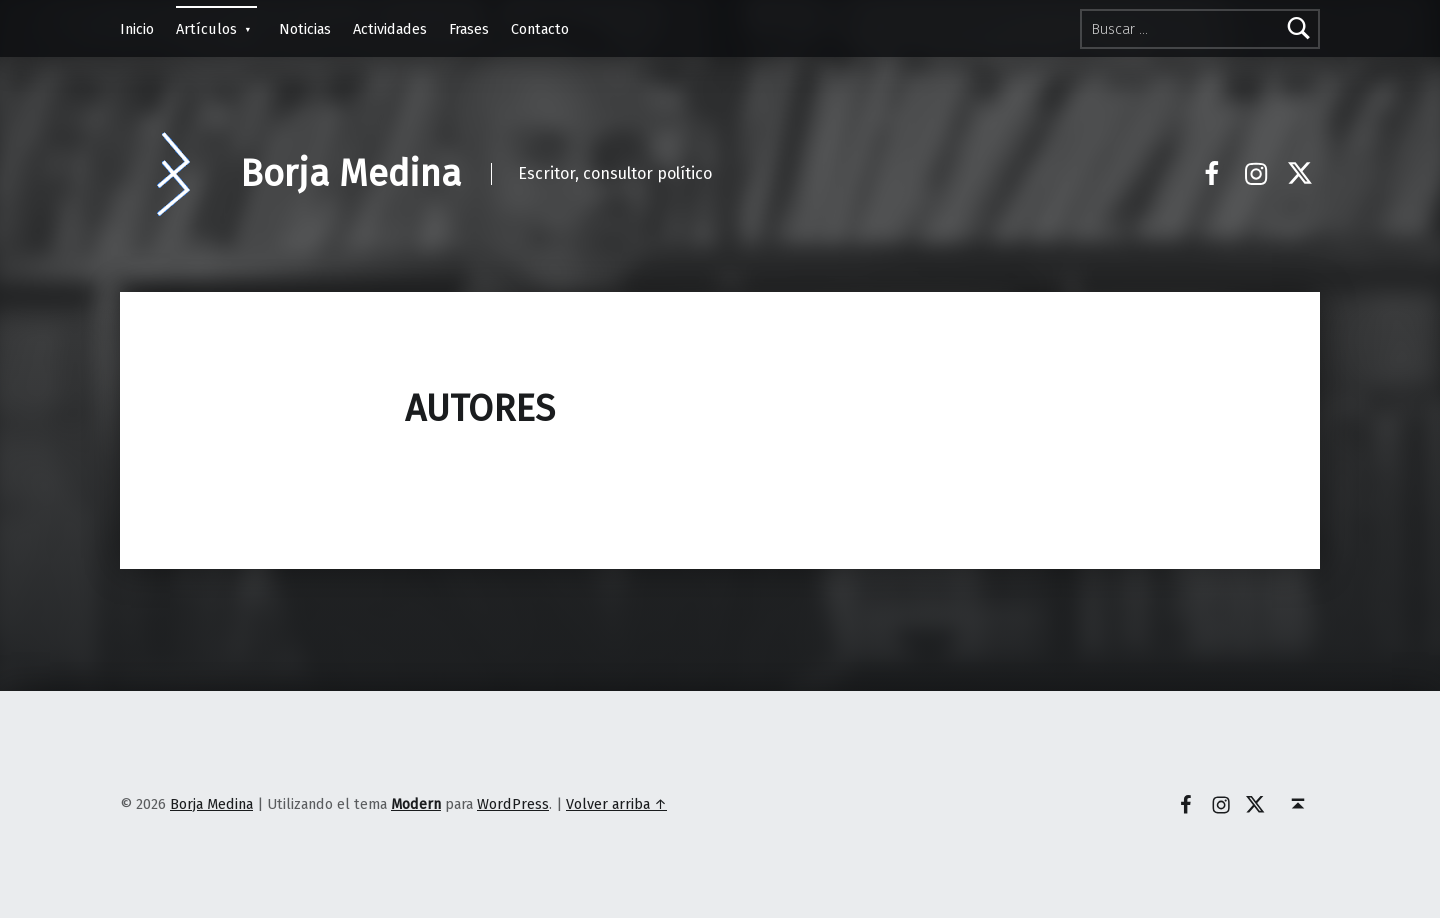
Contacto (540, 29)
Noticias (305, 29)
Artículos (206, 29)
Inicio (137, 29)
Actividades (390, 29)
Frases (469, 29)
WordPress (513, 804)
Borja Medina (350, 174)
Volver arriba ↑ (616, 804)
